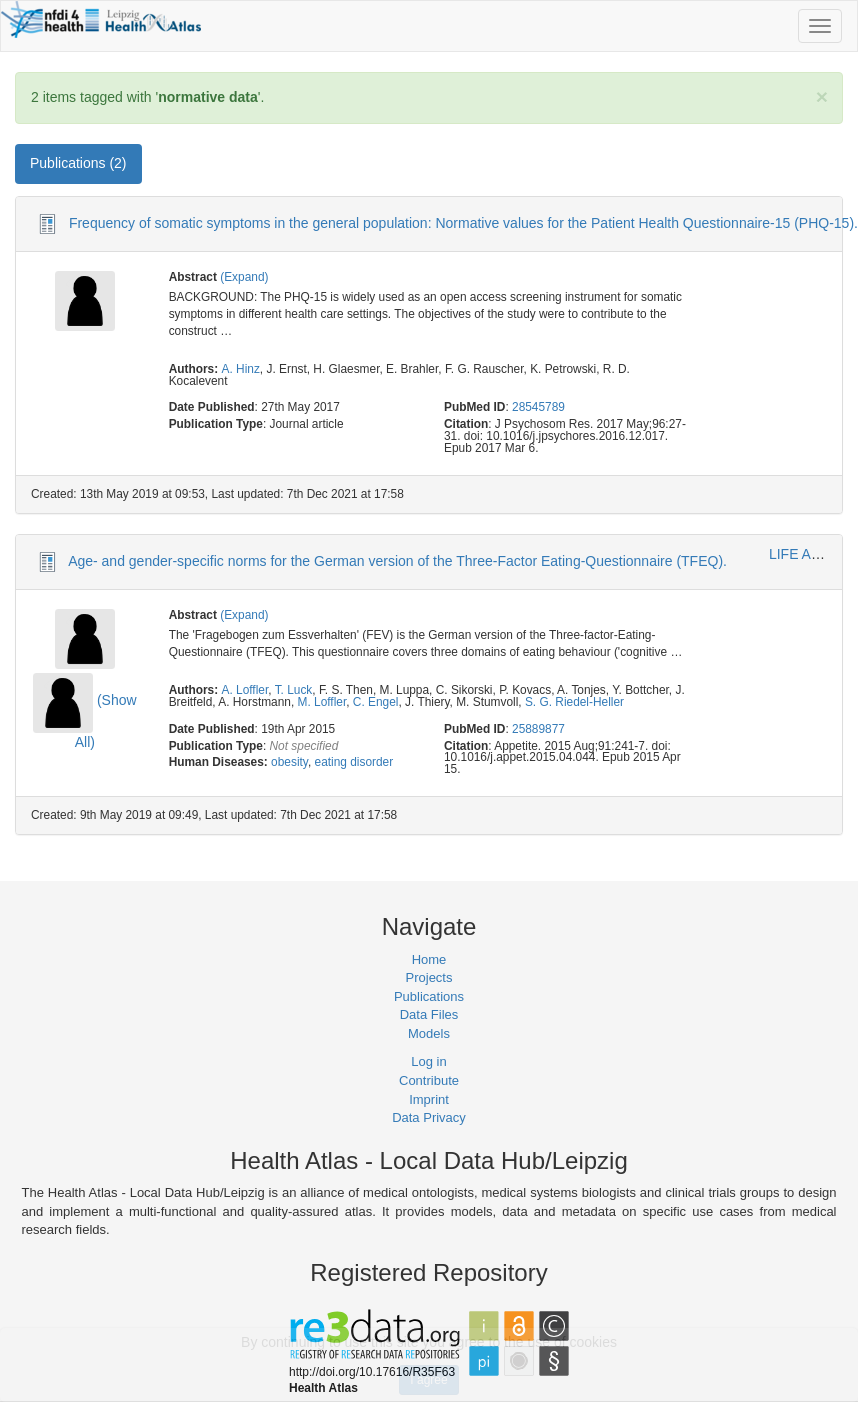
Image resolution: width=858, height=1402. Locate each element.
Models (429, 1033)
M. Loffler (322, 702)
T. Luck (294, 690)
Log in (428, 1061)
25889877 (538, 729)
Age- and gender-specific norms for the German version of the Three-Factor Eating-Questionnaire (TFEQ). (397, 561)
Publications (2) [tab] (78, 163)
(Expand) (244, 277)
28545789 (538, 407)
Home (429, 959)
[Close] (822, 96)
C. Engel (376, 702)
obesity (289, 762)
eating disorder (354, 762)
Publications (429, 996)
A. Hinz (241, 369)
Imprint (429, 1099)
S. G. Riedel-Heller (574, 702)
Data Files (429, 1014)
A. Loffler (245, 690)
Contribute (429, 1080)
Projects (429, 977)
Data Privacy (429, 1117)
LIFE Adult (801, 554)
